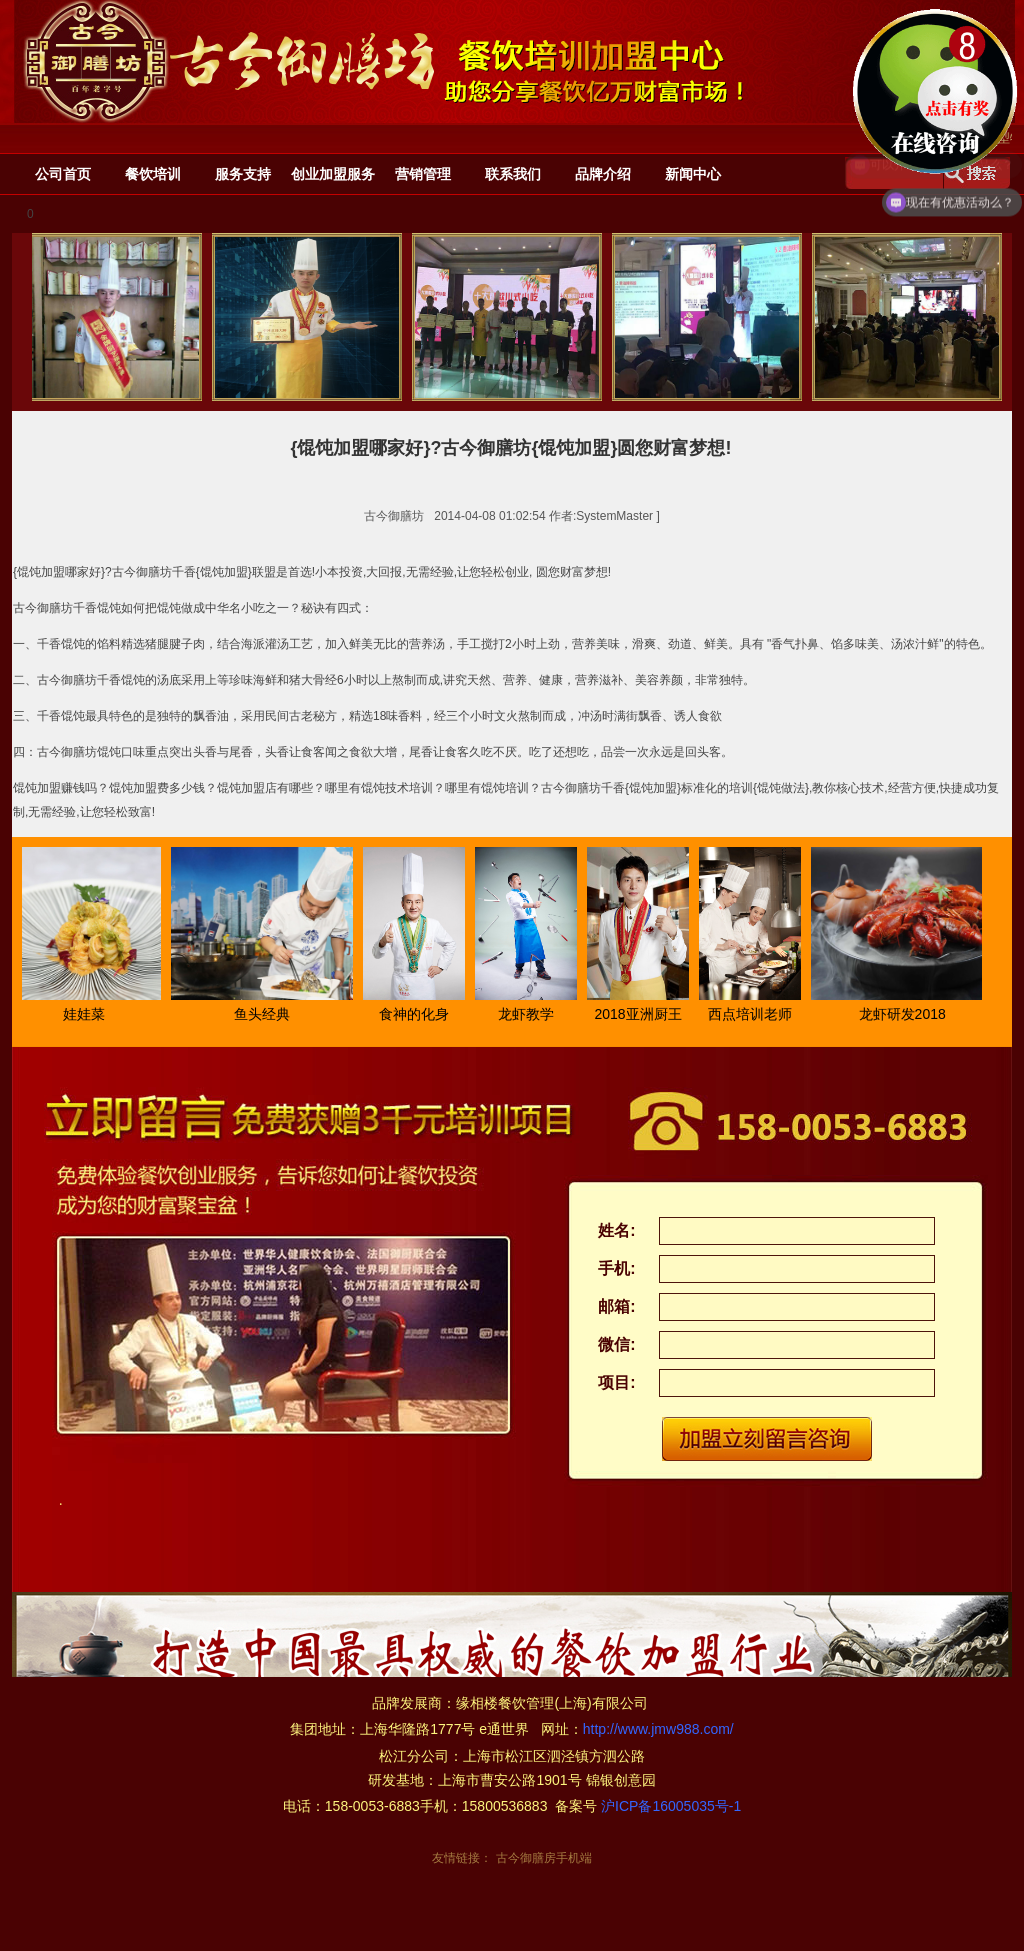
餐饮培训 (153, 174)
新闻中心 (693, 174)
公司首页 (63, 174)
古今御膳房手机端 (544, 1858)
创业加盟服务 (333, 174)
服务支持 (243, 174)
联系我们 (513, 174)
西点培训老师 (753, 1014)
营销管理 (423, 174)
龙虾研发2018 (905, 1014)
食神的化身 (417, 1014)
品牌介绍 (603, 174)
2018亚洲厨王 (640, 1014)
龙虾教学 (529, 1014)
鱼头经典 (265, 1014)
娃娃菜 (87, 1014)
